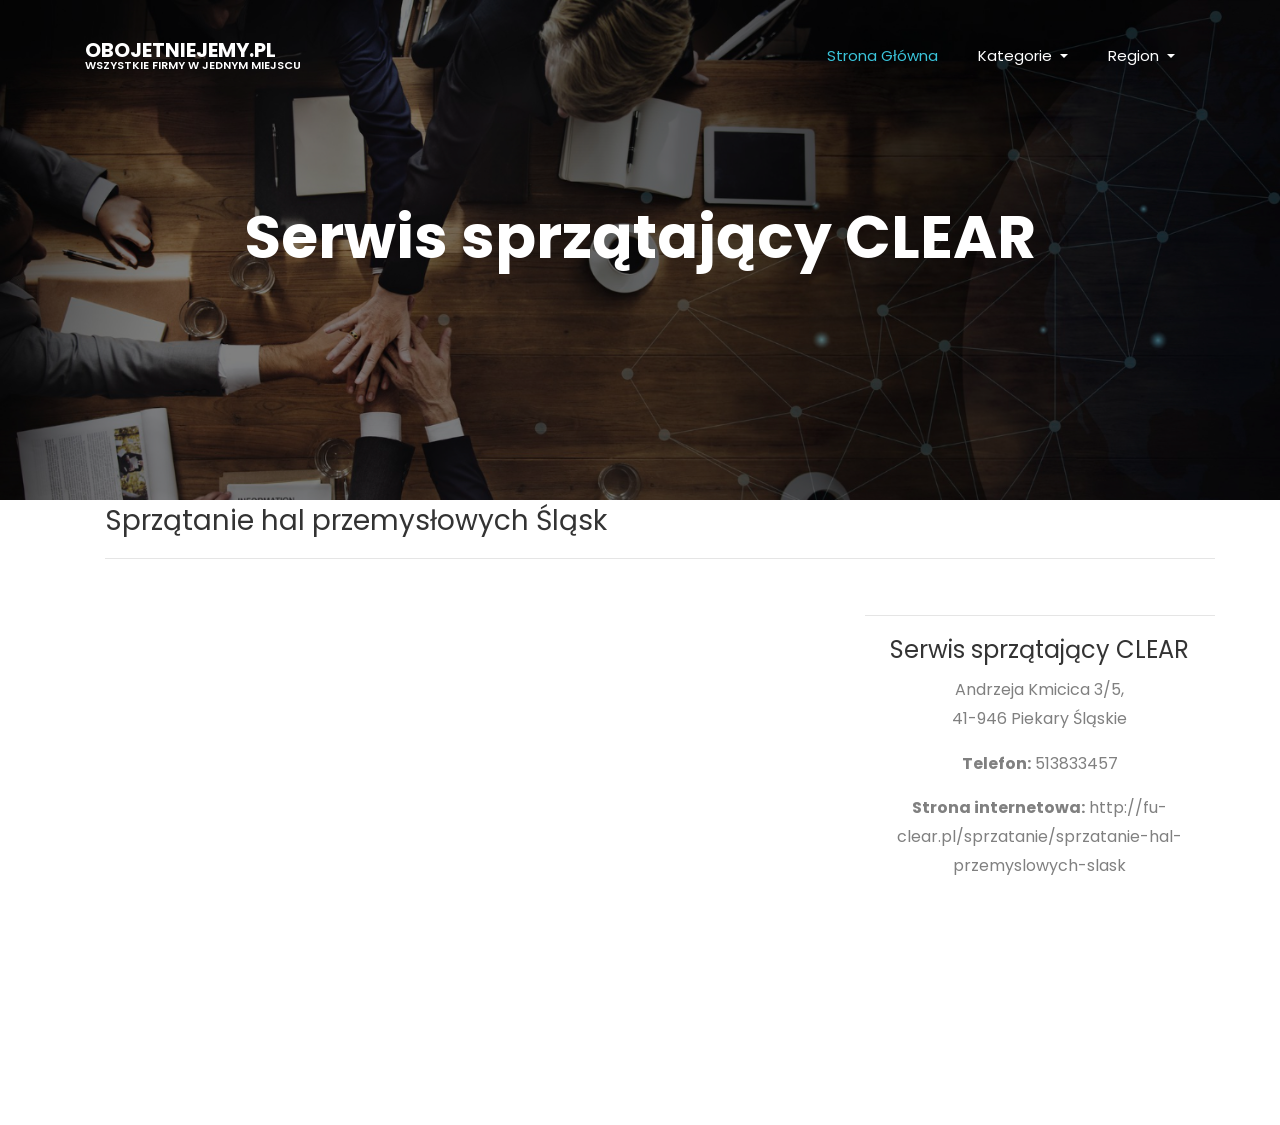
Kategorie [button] (1017, 55)
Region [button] (1135, 55)
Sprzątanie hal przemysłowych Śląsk (356, 520)
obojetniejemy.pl (193, 54)
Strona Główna (882, 55)
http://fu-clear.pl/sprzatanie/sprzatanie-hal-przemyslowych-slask (1039, 836)
